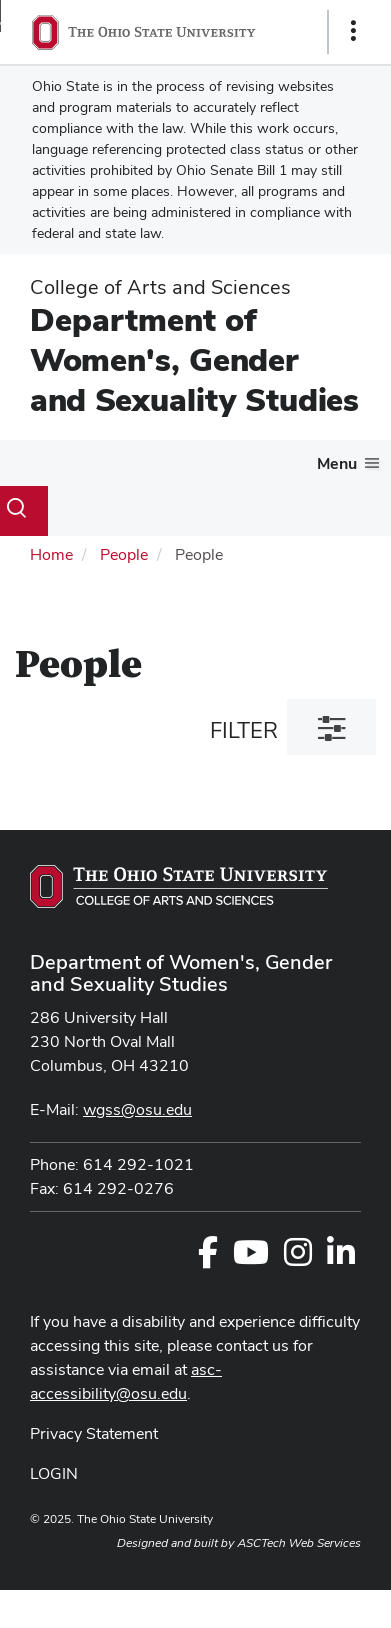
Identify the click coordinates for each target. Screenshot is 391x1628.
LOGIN (54, 1473)
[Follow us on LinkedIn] (341, 1258)
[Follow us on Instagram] (298, 1258)
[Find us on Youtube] (251, 1258)
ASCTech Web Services (299, 1543)
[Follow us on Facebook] (208, 1258)
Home (51, 554)
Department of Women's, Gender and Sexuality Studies (194, 359)
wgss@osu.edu (137, 1109)
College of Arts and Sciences (160, 287)
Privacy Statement (94, 1433)
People (124, 554)
